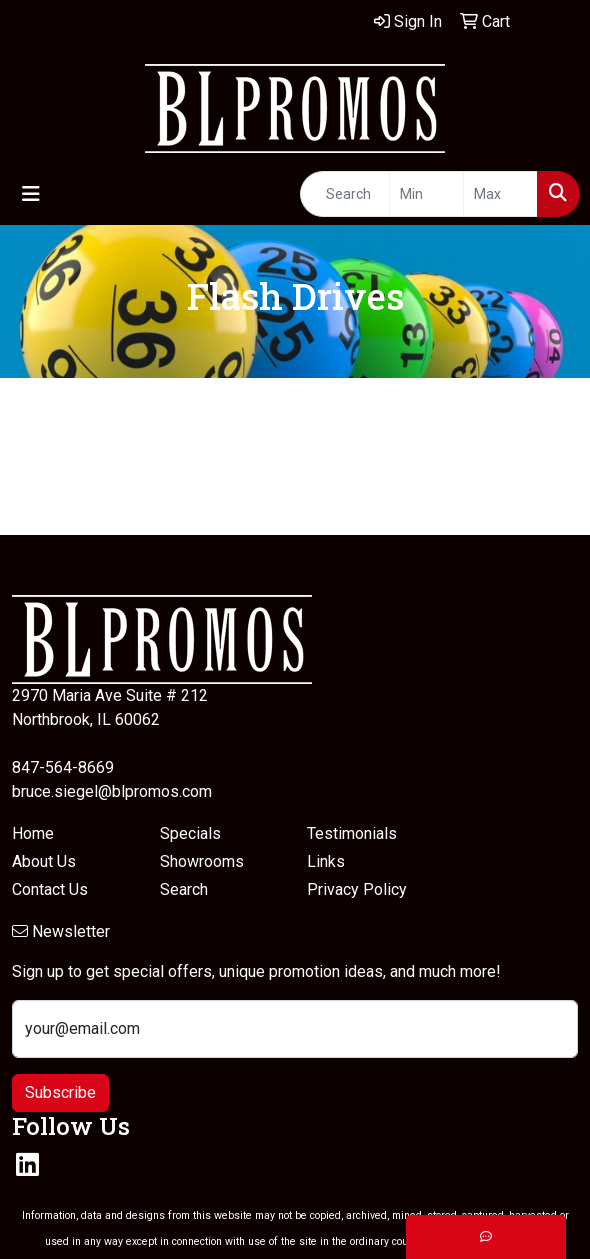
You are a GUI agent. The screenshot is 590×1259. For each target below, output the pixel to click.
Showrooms (202, 861)
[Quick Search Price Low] (426, 194)
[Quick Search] (345, 194)
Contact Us (50, 889)
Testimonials (352, 833)
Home (33, 833)
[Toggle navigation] (31, 194)
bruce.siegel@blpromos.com (112, 791)
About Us (44, 861)
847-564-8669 (63, 767)
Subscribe (60, 1092)
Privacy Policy (357, 889)
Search (184, 889)
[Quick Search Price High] (500, 194)
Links (326, 861)
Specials (190, 833)
